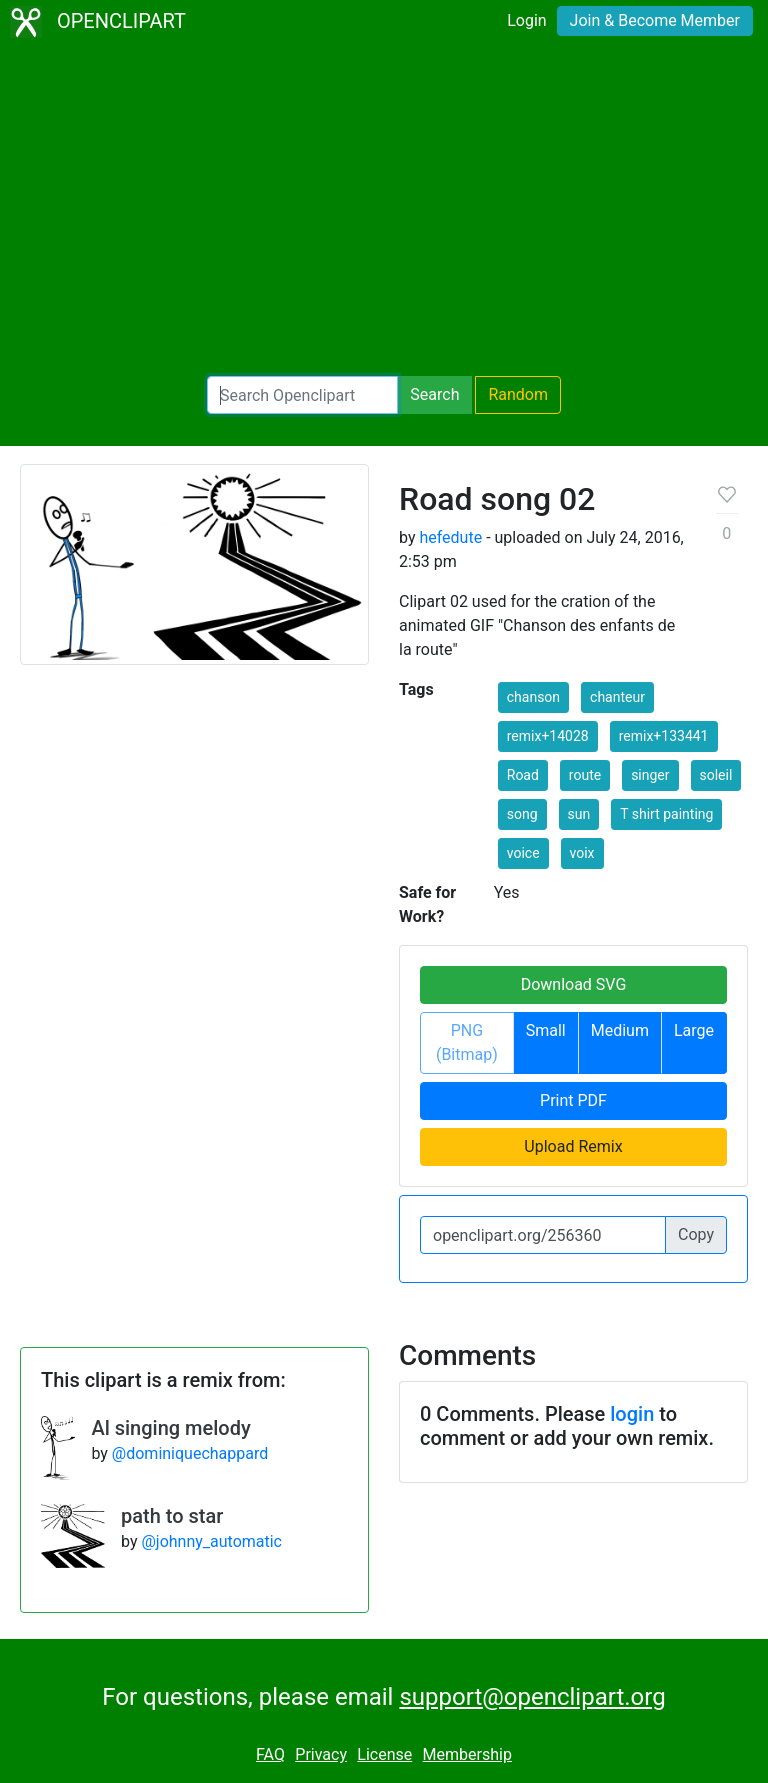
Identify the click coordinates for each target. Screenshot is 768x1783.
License (384, 1754)
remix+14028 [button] (548, 736)
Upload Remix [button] (573, 1146)
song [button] (522, 814)
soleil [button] (716, 775)
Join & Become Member (655, 20)
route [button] (585, 775)
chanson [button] (533, 697)
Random (518, 394)
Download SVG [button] (574, 984)
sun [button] (579, 814)
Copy (696, 1234)
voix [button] (582, 853)
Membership (467, 1754)
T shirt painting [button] (666, 814)
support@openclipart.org (532, 1697)
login (632, 1414)
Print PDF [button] (573, 1100)
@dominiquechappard (190, 1453)
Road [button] (523, 775)
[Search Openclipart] (302, 395)
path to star (172, 1516)
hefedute (450, 537)
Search (434, 394)
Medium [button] (620, 1030)
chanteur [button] (617, 697)
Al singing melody (170, 1428)
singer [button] (650, 775)
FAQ (270, 1754)
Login (526, 20)
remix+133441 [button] (664, 736)
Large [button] (694, 1030)
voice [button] (523, 853)
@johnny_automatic (211, 1541)
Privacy (321, 1754)
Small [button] (546, 1030)
